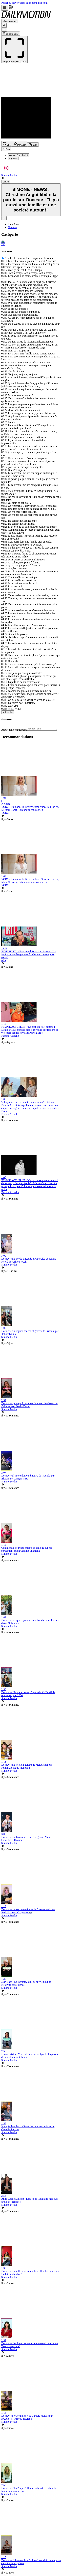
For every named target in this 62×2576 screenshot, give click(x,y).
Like (7, 144)
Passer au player (10, 2)
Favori (32, 144)
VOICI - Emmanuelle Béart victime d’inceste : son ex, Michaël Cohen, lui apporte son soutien (30, 809)
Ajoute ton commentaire (14, 730)
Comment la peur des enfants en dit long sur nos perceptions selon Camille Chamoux (26, 1550)
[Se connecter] (10, 34)
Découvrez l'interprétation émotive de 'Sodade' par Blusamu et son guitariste (28, 1477)
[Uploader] (4, 29)
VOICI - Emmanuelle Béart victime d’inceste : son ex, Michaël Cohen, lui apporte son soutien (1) (30, 881)
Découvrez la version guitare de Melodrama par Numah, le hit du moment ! (26, 1767)
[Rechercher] (4, 25)
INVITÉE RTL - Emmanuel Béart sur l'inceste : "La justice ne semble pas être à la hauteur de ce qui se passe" (28, 955)
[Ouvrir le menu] (4, 8)
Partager (19, 144)
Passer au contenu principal (33, 2)
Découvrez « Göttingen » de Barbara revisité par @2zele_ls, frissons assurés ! (27, 2418)
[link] (31, 175)
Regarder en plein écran (14, 49)
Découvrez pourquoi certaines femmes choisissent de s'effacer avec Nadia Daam (29, 1405)
